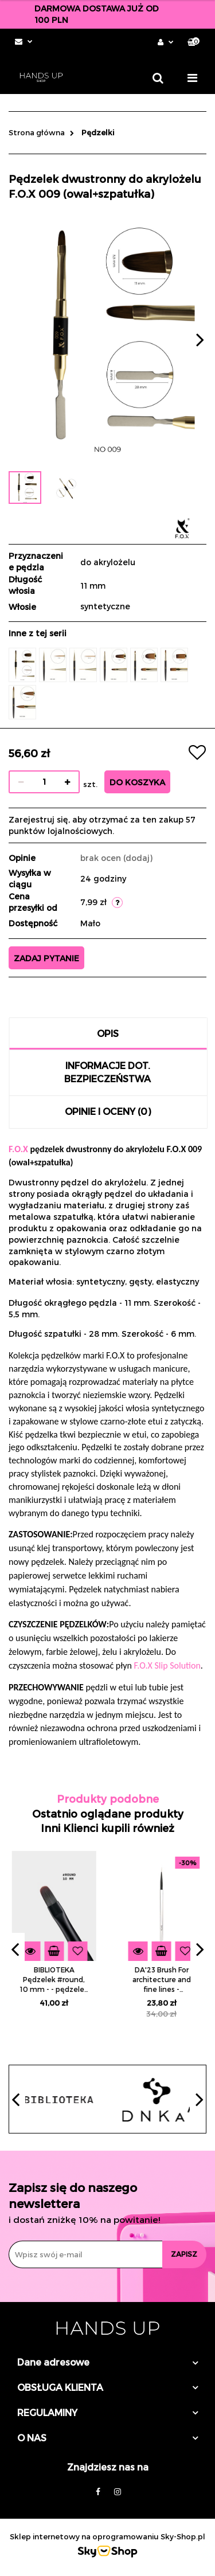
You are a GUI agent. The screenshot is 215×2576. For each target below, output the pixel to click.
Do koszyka (137, 782)
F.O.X (18, 1149)
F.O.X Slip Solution (167, 1665)
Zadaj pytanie (46, 958)
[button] (193, 42)
